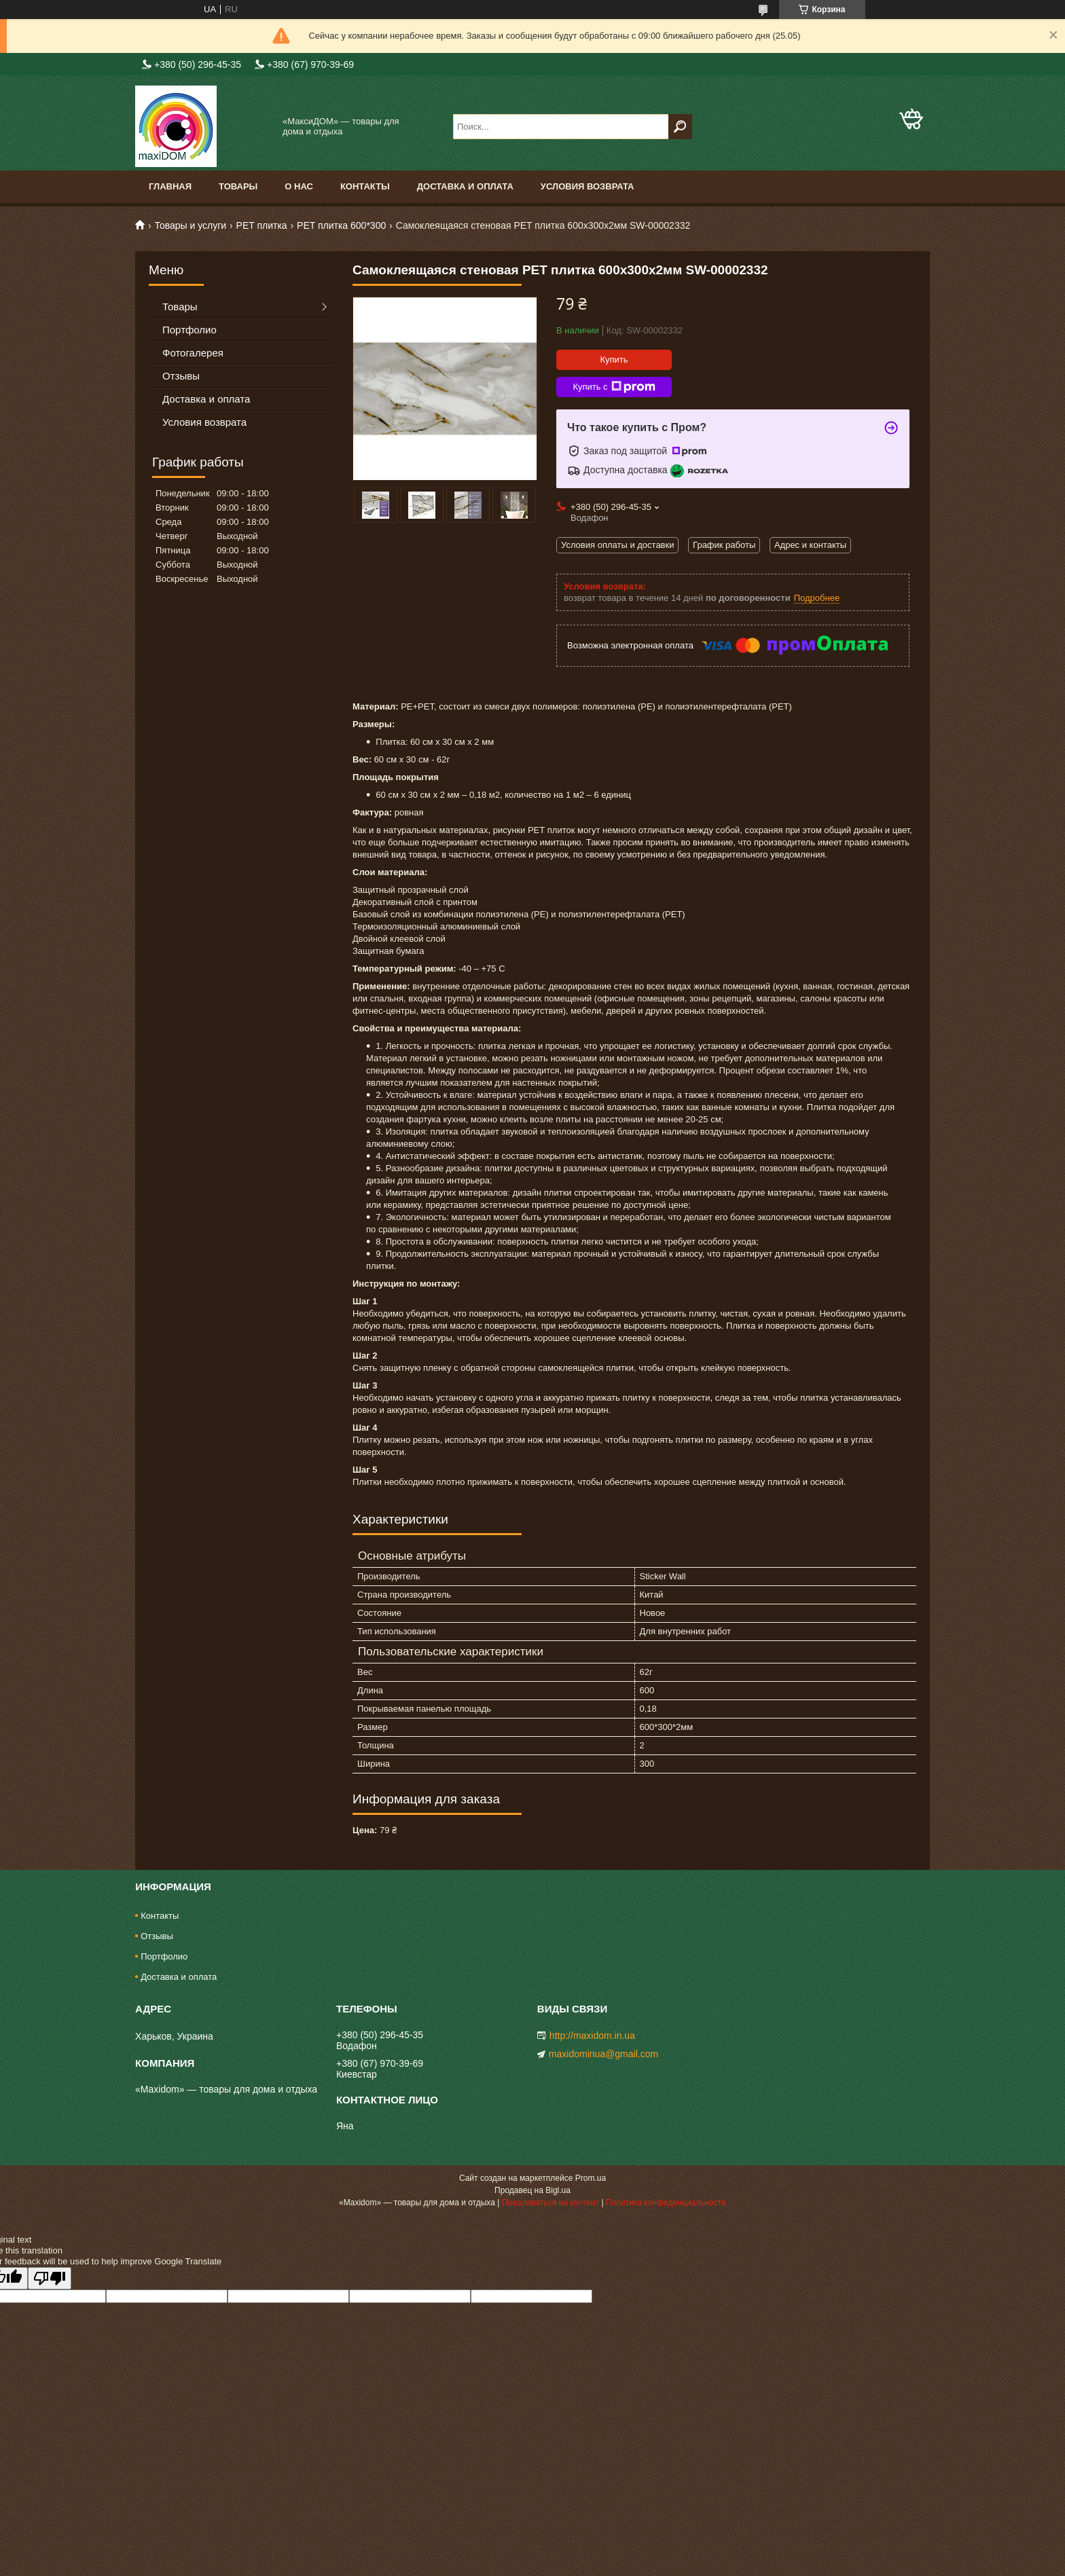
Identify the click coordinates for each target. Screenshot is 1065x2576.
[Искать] (680, 126)
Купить (614, 359)
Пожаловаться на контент (550, 2202)
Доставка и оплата (465, 186)
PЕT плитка (261, 225)
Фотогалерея (192, 352)
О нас (299, 186)
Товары (238, 186)
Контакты (365, 186)
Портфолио (189, 329)
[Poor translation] (49, 2278)
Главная (170, 186)
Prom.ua (590, 2178)
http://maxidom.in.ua (592, 2035)
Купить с (614, 387)
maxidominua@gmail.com (603, 2053)
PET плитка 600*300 (341, 225)
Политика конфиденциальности (666, 2202)
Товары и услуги (190, 225)
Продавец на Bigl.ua (532, 2190)
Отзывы (181, 376)
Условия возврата (587, 186)
